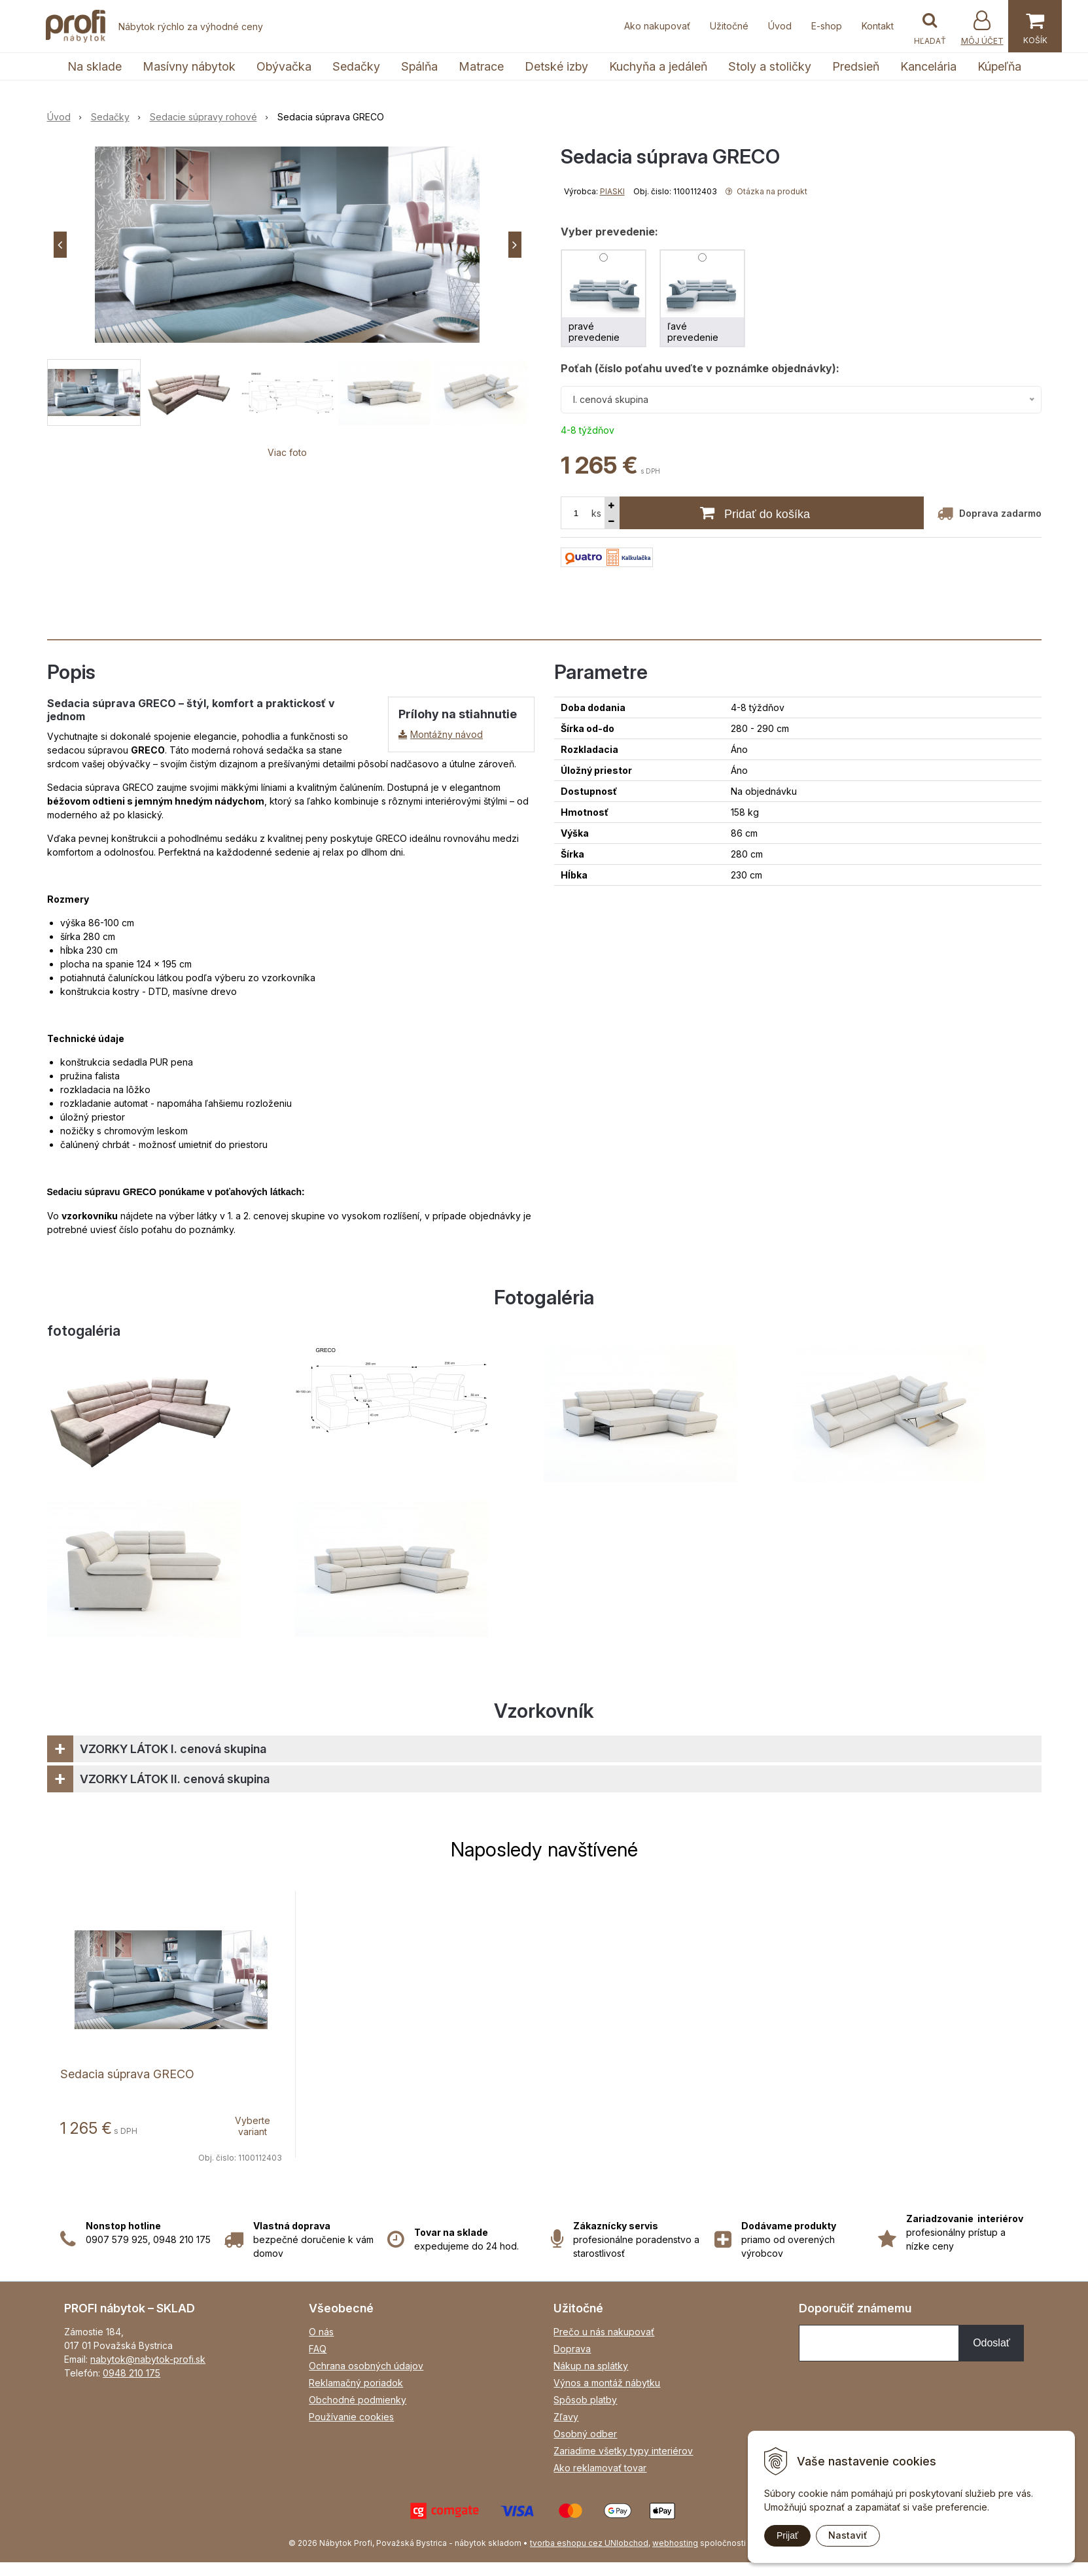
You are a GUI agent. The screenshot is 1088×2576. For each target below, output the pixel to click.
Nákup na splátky (590, 2365)
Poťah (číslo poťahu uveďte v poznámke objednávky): (700, 368)
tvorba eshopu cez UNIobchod (589, 2543)
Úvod (780, 25)
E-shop (826, 25)
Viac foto (287, 452)
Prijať (787, 2535)
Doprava (572, 2348)
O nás (321, 2331)
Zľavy (565, 2416)
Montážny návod (446, 734)
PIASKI (612, 191)
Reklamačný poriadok (356, 2382)
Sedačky (356, 66)
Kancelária (928, 66)
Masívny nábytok (189, 66)
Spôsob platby (585, 2399)
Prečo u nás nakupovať (603, 2331)
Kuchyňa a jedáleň (658, 66)
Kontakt (878, 25)
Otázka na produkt (766, 191)
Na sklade (94, 66)
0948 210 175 (131, 2372)
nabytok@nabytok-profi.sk (147, 2359)
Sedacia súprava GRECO (127, 2074)
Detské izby (556, 66)
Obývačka (283, 66)
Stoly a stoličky (769, 66)
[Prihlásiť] (982, 28)
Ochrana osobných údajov (366, 2365)
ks (596, 513)
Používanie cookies (351, 2416)
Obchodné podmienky (357, 2399)
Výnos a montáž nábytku (606, 2382)
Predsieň (855, 66)
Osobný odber (585, 2433)
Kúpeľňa (999, 66)
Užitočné (729, 25)
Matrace (481, 66)
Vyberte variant (252, 2126)
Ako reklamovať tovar (599, 2467)
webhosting (675, 2543)
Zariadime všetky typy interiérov (623, 2450)
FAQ (317, 2348)
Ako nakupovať (657, 25)
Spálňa (419, 66)
